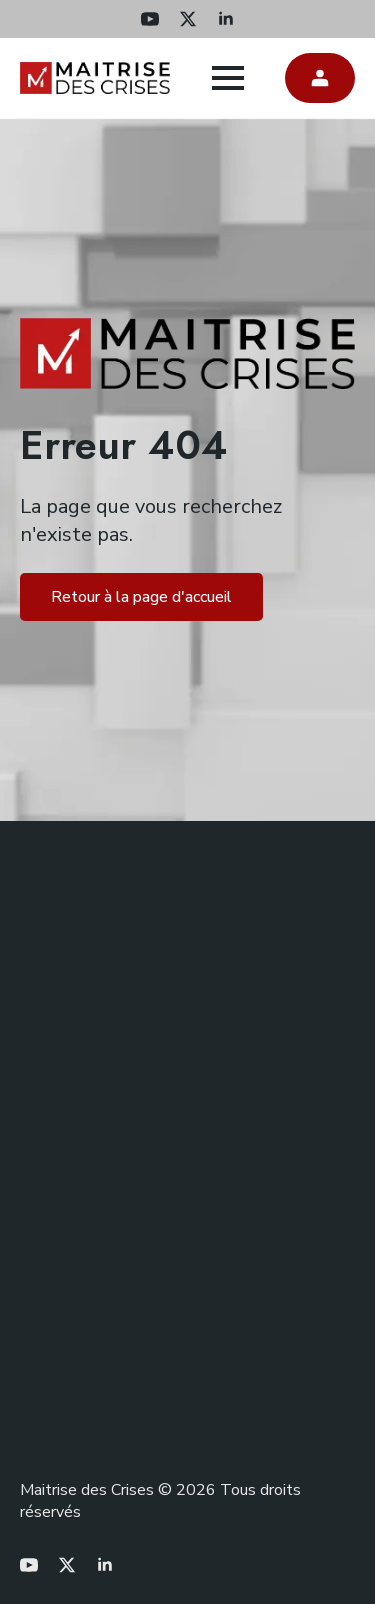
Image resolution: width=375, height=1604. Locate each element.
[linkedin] (226, 19)
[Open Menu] (228, 78)
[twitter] (188, 19)
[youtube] (150, 19)
